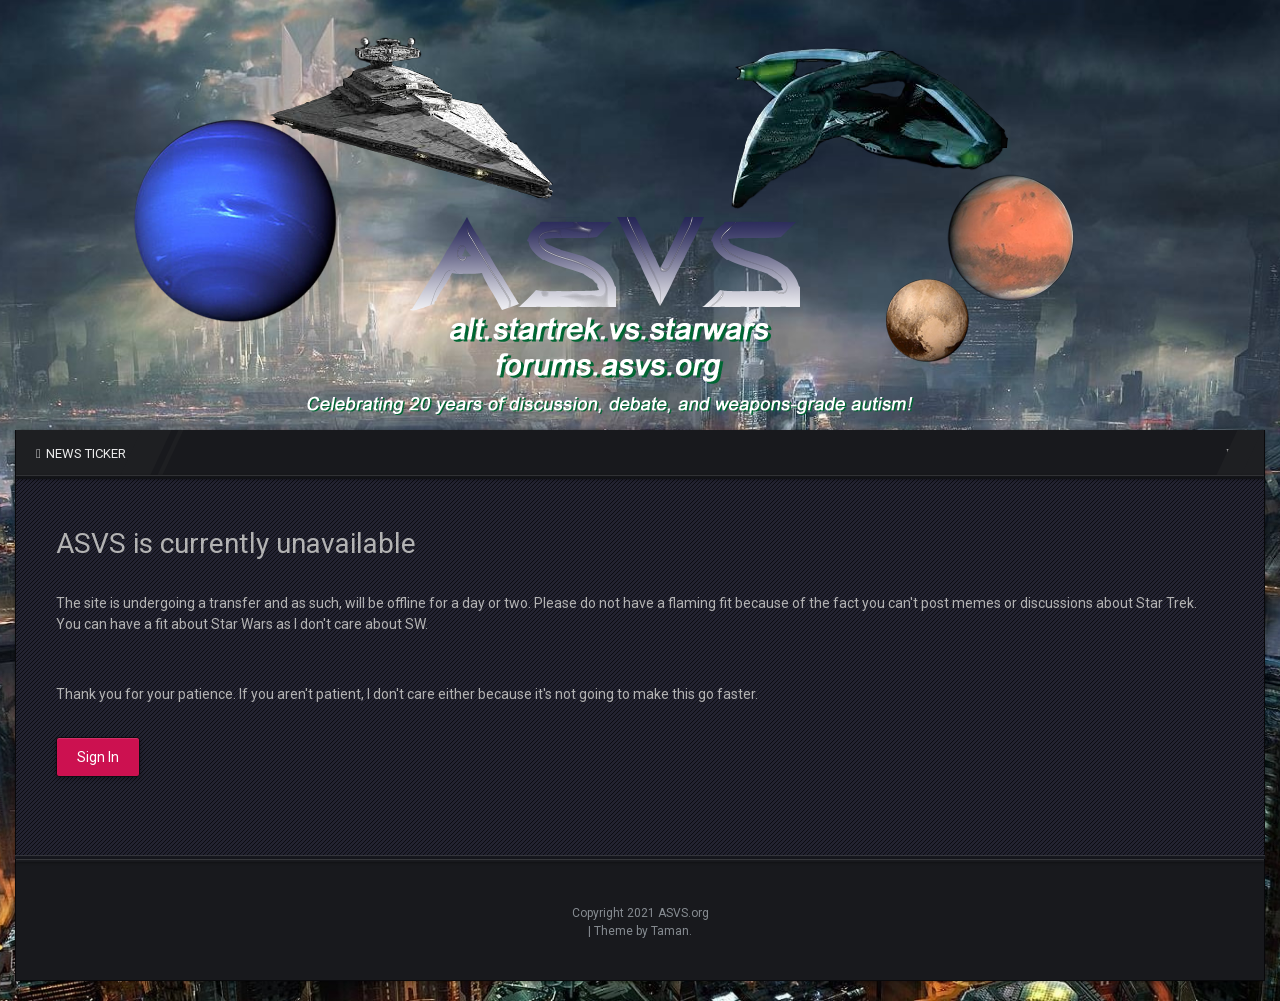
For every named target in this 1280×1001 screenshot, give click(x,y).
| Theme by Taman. (640, 931)
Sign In (98, 757)
